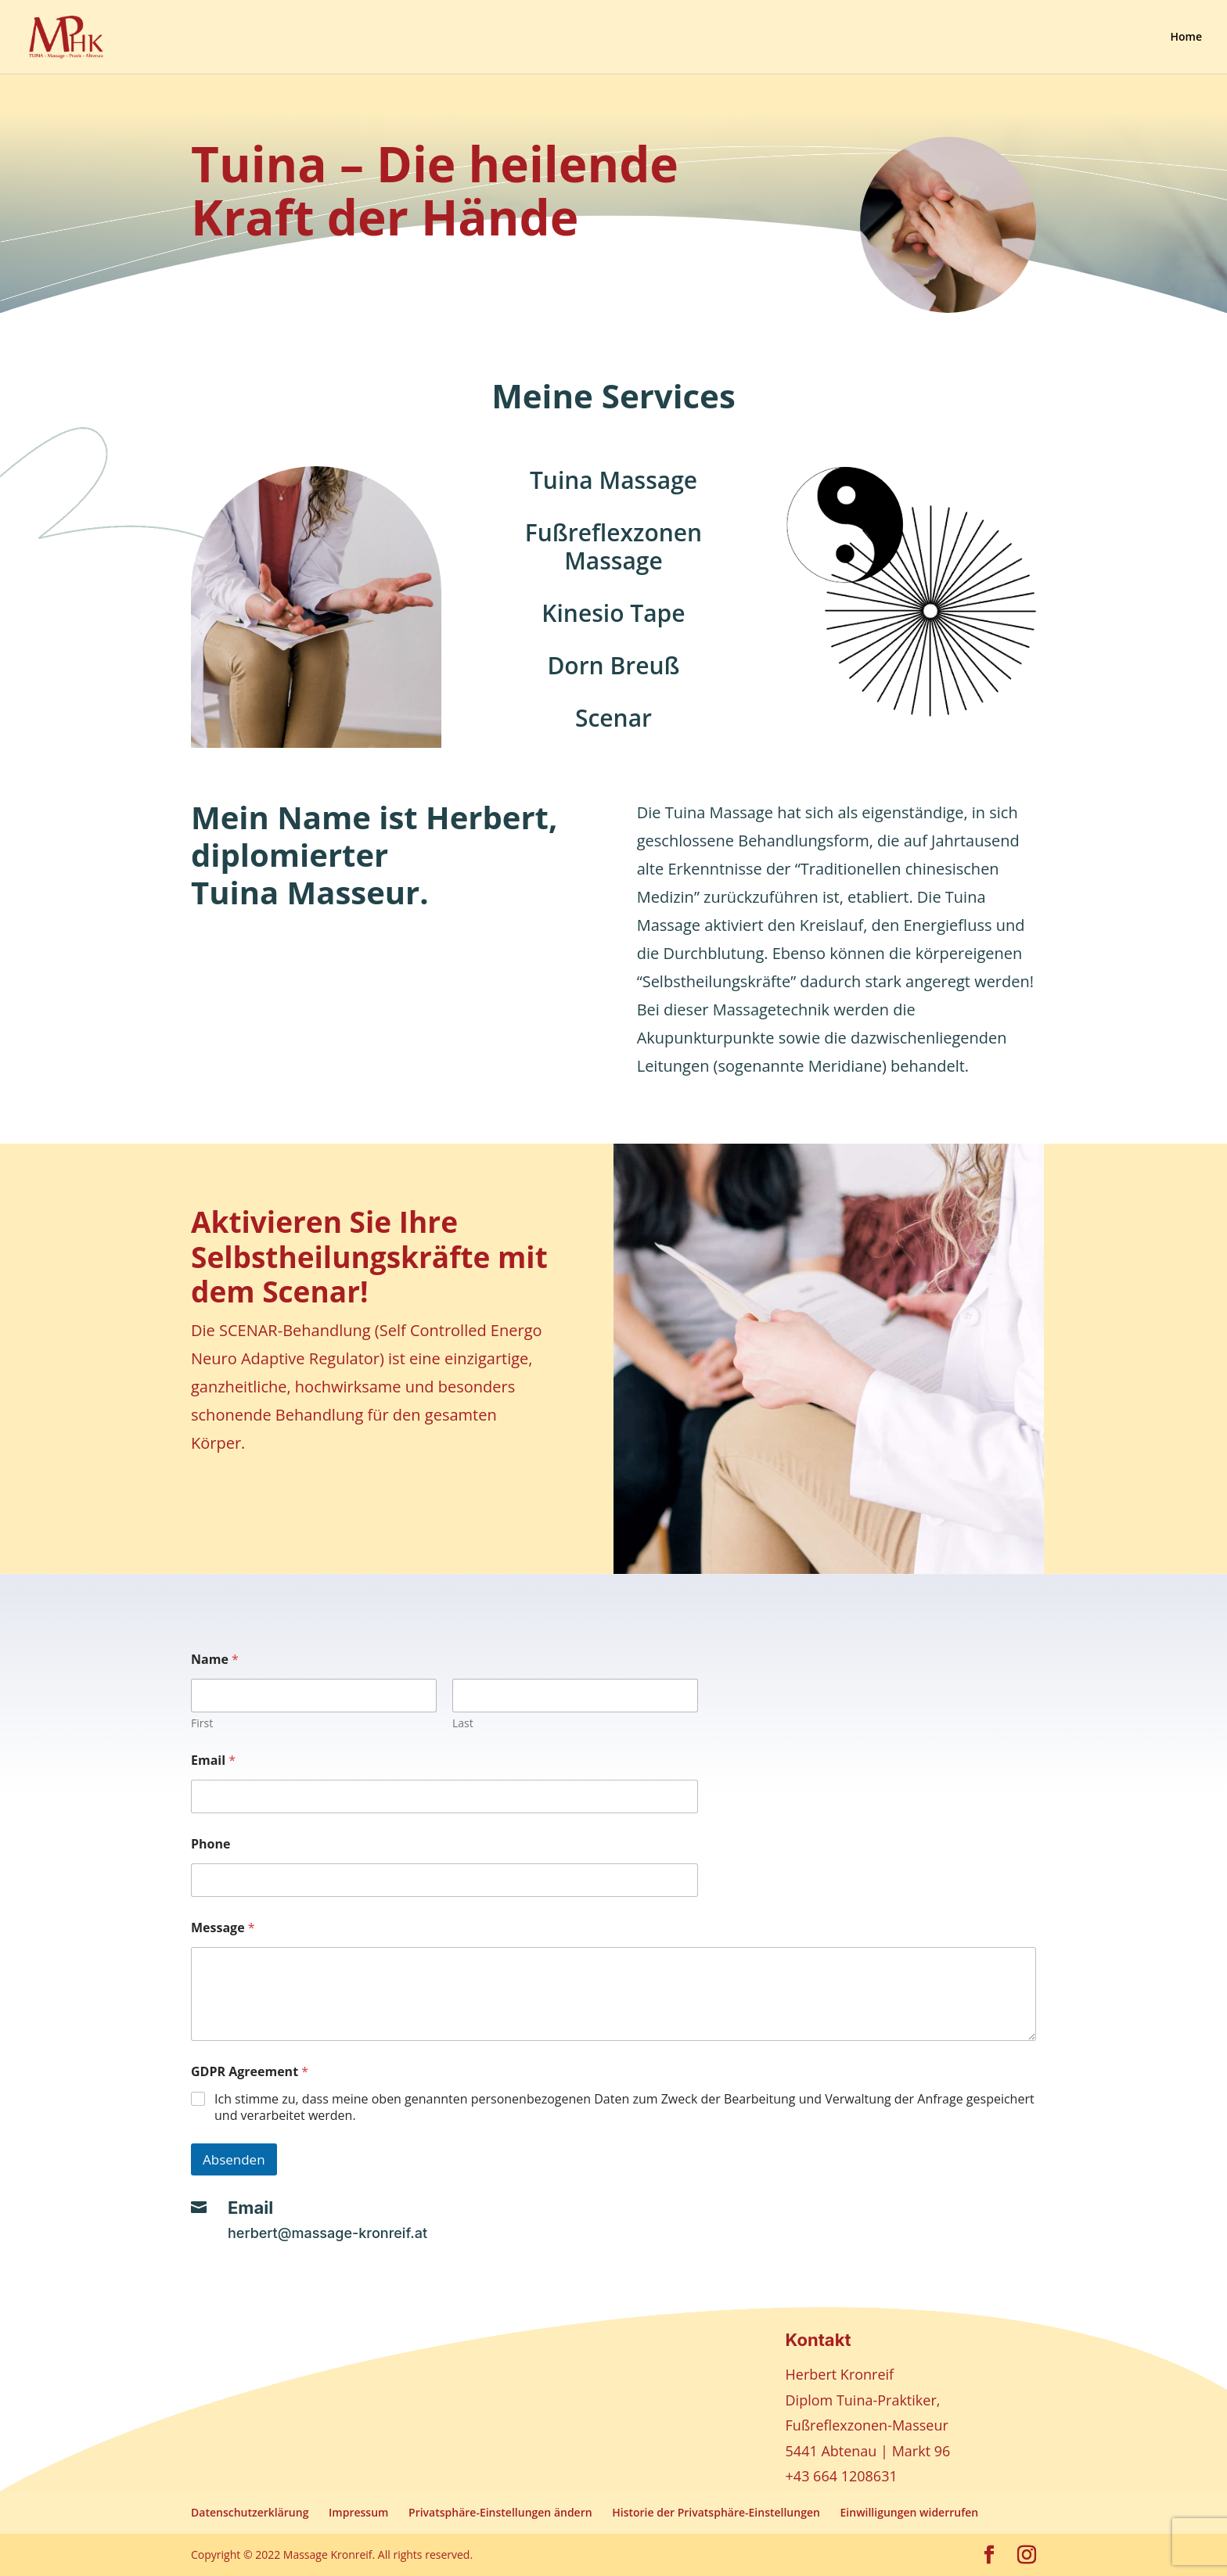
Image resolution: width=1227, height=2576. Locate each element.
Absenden (234, 2159)
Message (223, 1927)
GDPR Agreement (249, 2071)
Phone (210, 1844)
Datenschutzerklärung (249, 2512)
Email (213, 1760)
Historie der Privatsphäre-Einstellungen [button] (716, 2512)
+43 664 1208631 (842, 2475)
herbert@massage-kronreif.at (327, 2233)
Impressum (358, 2512)
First (202, 1723)
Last (462, 1723)
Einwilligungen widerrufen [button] (909, 2512)
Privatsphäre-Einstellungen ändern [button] (500, 2512)
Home (1187, 37)
